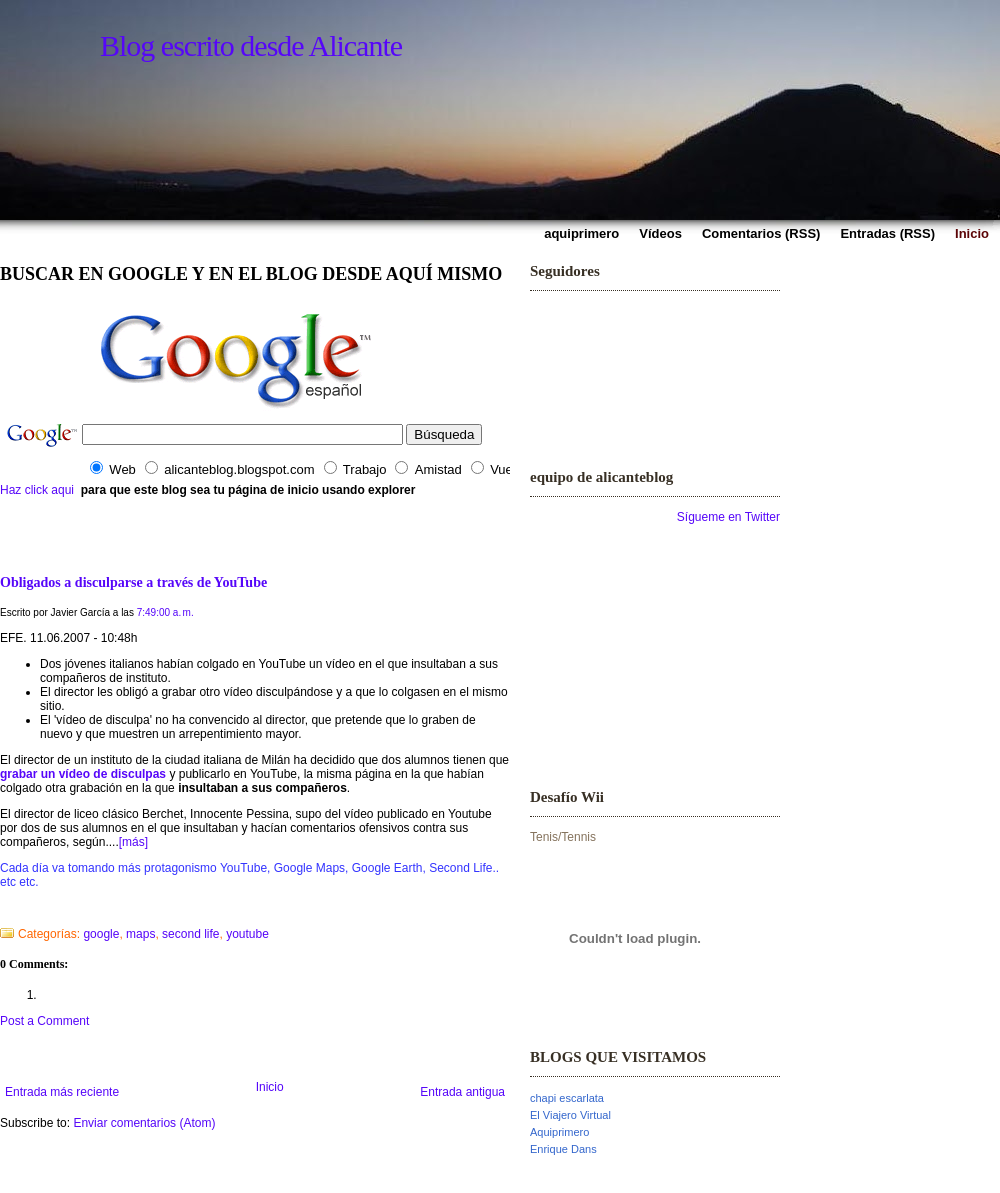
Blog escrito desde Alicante (251, 45)
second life (190, 934)
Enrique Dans (563, 1149)
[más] (133, 842)
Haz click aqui (37, 490)
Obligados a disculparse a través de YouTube (133, 582)
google (101, 934)
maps (140, 934)
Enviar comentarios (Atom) (144, 1123)
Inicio (270, 1087)
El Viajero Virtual (570, 1115)
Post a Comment (44, 1021)
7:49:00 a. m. (165, 612)
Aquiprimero (559, 1132)
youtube (247, 934)
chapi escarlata (567, 1098)
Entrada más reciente (62, 1092)
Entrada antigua (462, 1092)
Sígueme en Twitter (728, 517)
